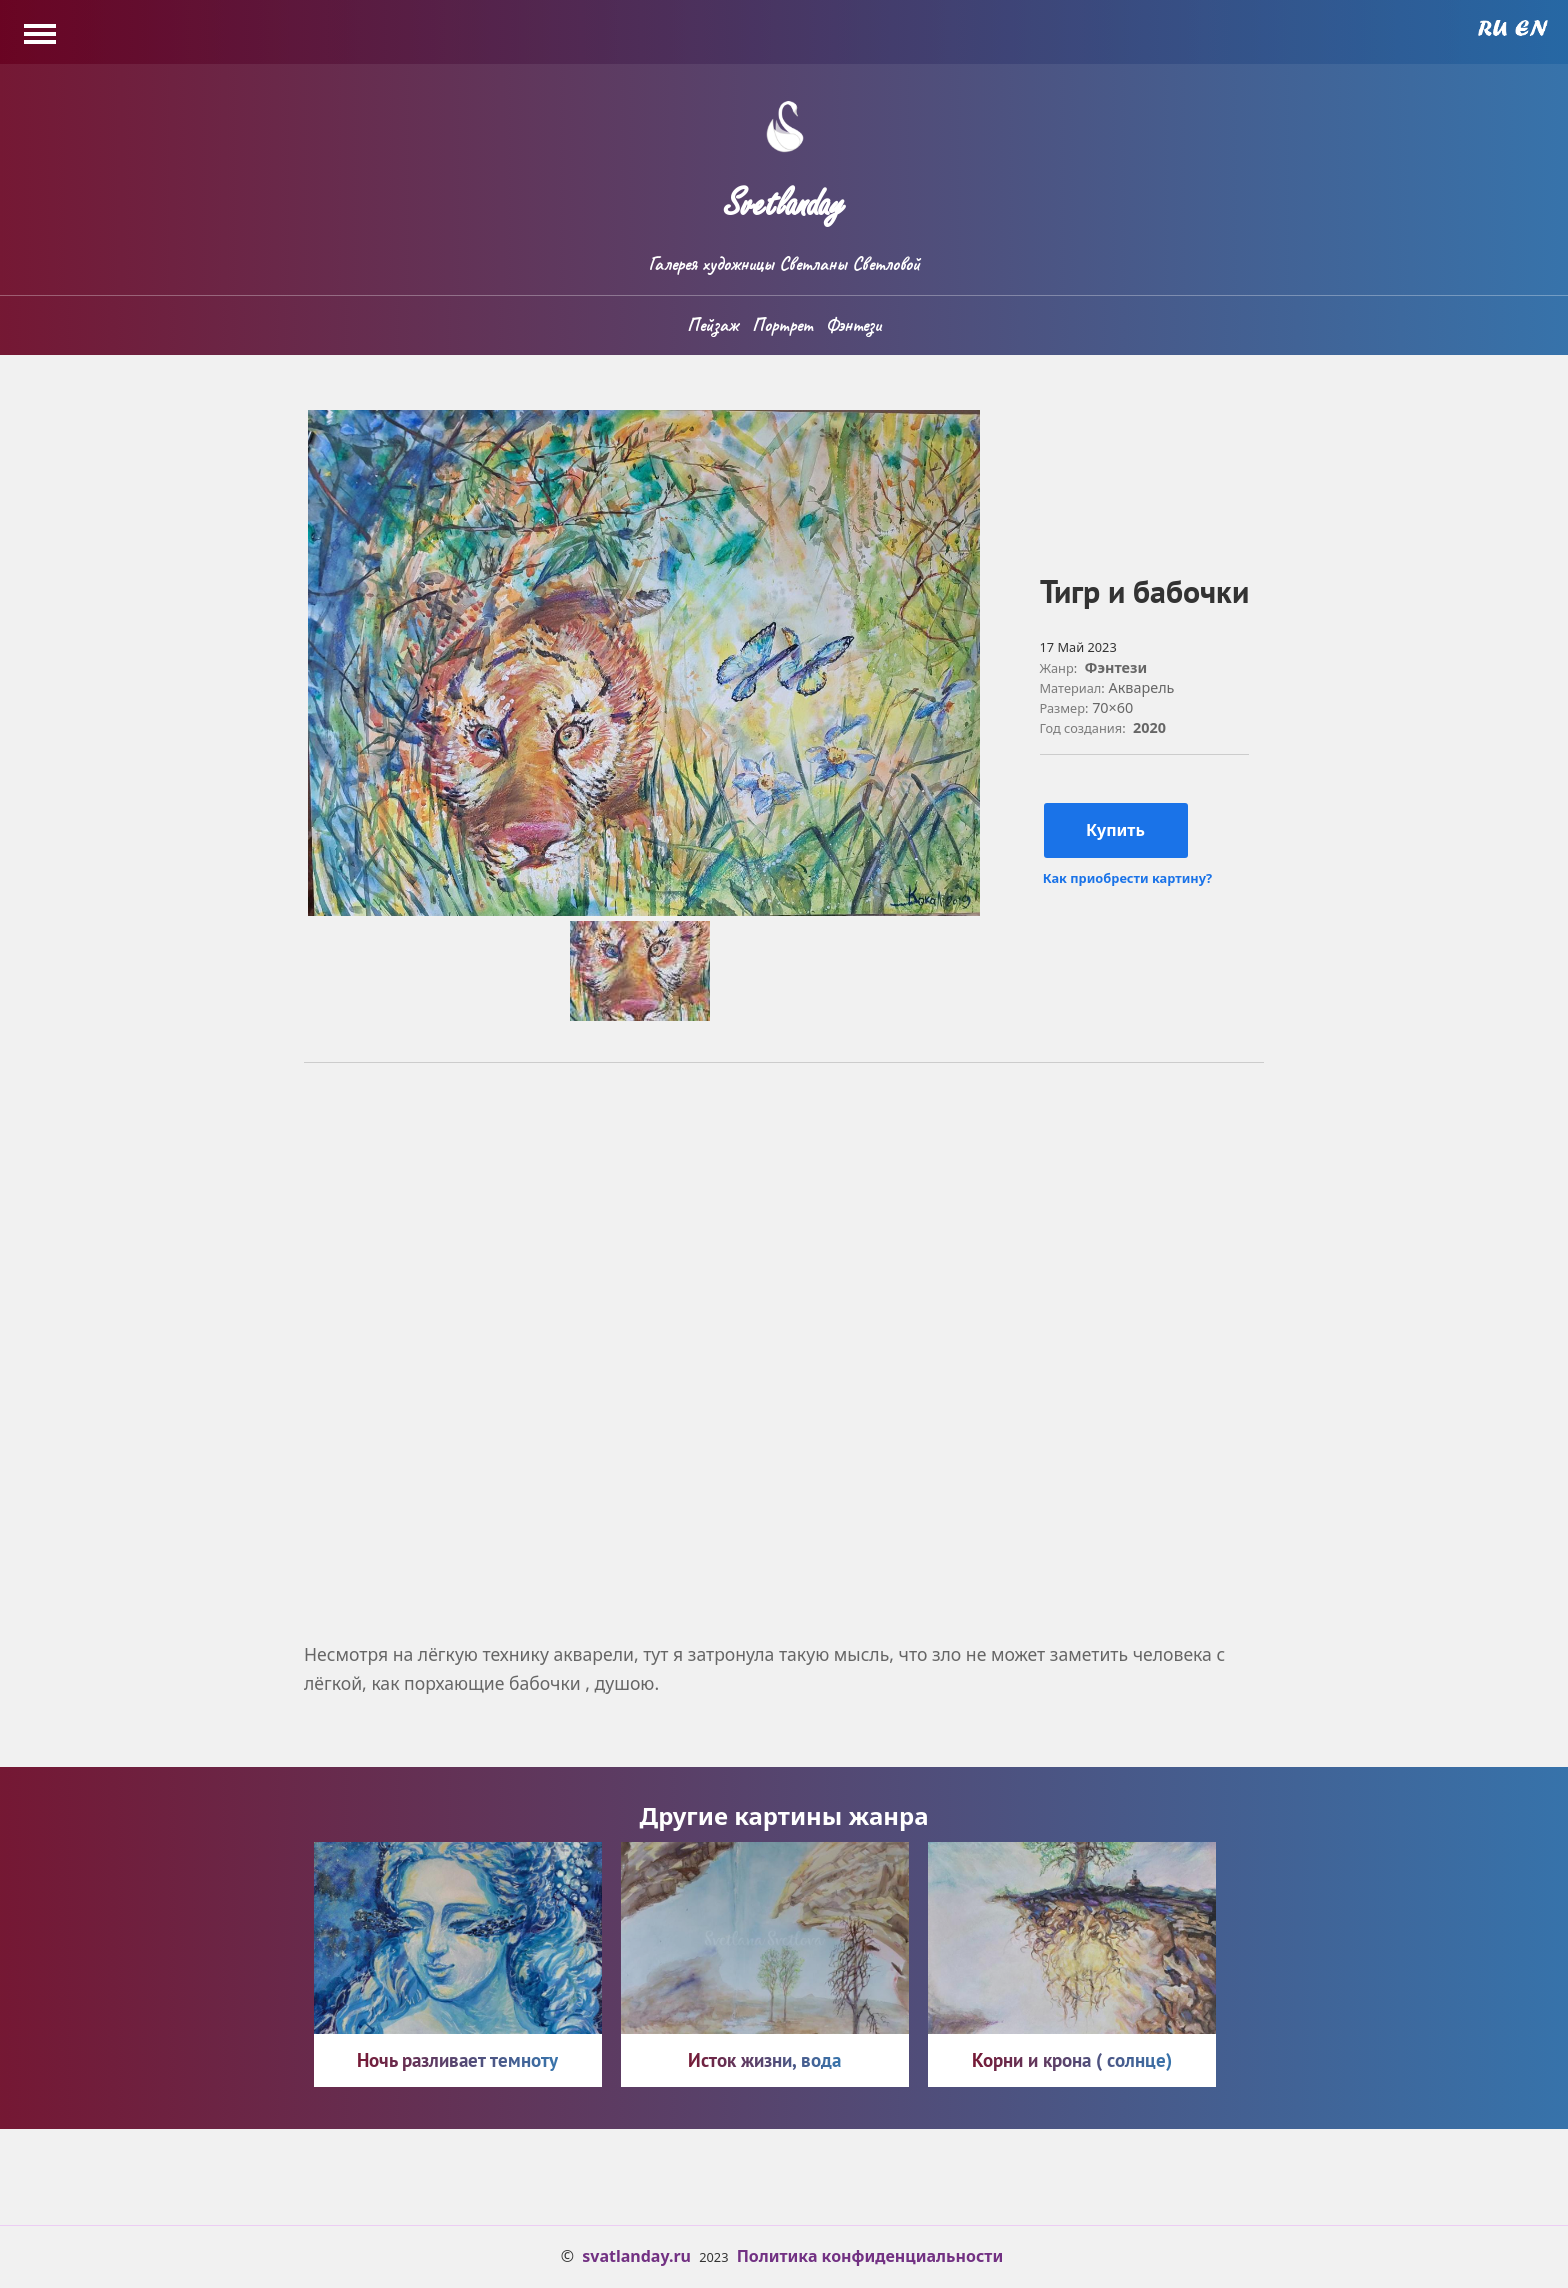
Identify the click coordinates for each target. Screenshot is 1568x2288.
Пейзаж (712, 325)
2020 (1149, 727)
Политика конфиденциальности (870, 2256)
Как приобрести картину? (1127, 878)
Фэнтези (853, 325)
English (1531, 28)
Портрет (782, 325)
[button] (644, 910)
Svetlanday (784, 195)
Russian (1492, 28)
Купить (1115, 830)
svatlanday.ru (636, 2256)
